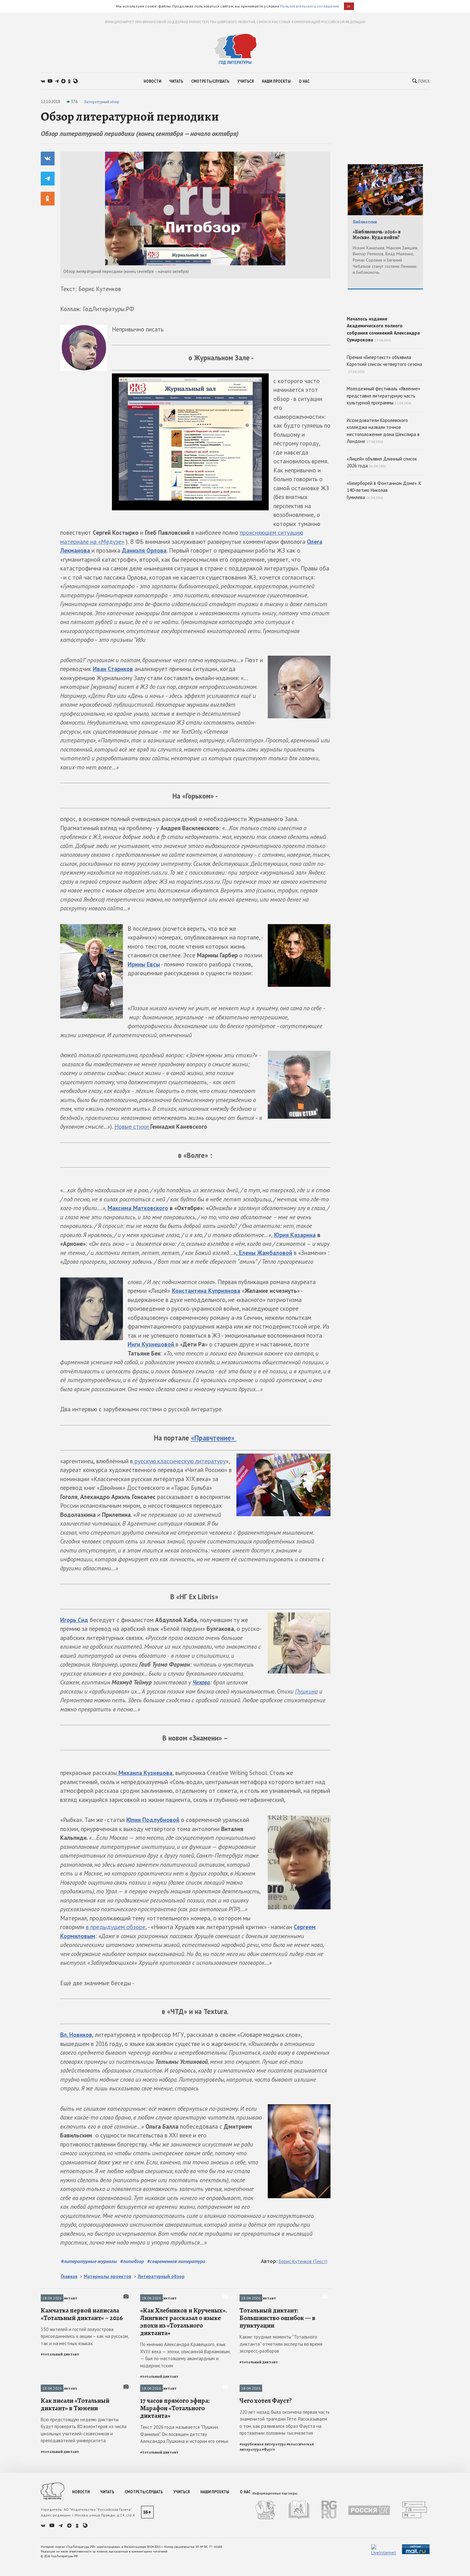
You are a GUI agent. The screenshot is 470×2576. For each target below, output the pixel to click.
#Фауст (268, 2563)
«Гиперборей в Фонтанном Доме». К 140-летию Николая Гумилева (384, 535)
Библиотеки (365, 222)
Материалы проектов (107, 2276)
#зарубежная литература (263, 2557)
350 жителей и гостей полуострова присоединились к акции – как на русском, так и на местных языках (85, 2393)
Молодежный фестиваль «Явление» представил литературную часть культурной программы (383, 440)
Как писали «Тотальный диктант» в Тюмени (75, 2517)
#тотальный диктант (60, 2411)
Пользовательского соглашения (309, 6)
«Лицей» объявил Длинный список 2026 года (382, 506)
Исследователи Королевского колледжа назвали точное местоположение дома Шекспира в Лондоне (383, 475)
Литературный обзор (101, 101)
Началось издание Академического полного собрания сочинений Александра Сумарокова (385, 348)
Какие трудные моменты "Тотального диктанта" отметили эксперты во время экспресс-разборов (281, 2401)
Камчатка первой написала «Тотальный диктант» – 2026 (82, 2370)
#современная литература (176, 2261)
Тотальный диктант (59, 2298)
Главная (69, 2276)
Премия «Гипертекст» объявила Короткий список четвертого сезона (384, 409)
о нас (304, 81)
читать (176, 81)
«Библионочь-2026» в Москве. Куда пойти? (377, 235)
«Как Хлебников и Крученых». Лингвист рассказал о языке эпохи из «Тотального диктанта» (183, 2378)
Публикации (250, 2445)
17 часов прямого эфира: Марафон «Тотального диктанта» (174, 2521)
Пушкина (306, 1691)
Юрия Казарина (295, 1235)
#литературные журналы (89, 2261)
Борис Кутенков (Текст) (303, 2261)
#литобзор (132, 2261)
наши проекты (276, 81)
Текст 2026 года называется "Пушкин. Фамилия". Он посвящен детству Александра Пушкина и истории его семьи (184, 2548)
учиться (245, 81)
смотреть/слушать (210, 81)
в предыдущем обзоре (115, 1927)
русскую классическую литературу (179, 1461)
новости (152, 81)
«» (213, 1437)
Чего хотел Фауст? (266, 2514)
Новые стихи (132, 1126)
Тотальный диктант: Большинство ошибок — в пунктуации (277, 2374)
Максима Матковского (138, 1208)
